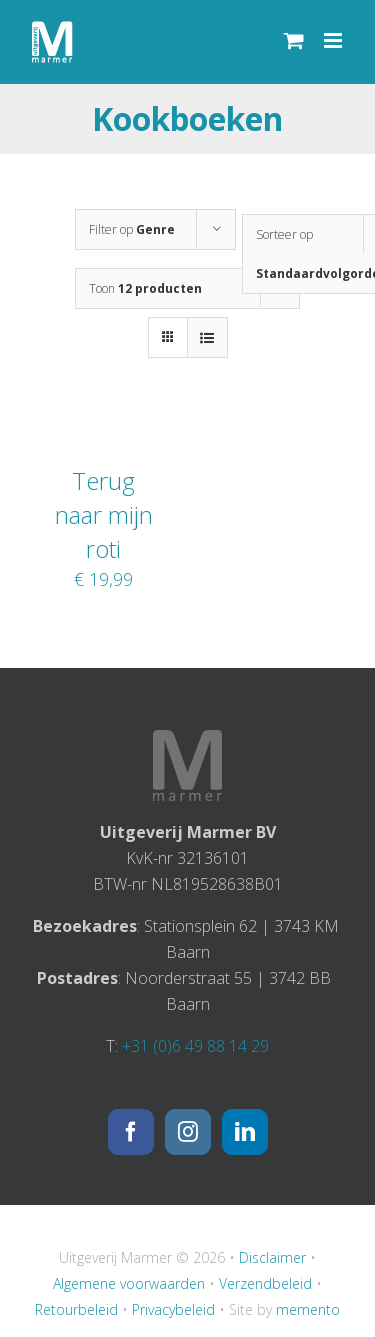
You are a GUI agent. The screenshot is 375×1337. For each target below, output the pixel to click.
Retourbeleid (76, 1309)
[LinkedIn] (245, 1132)
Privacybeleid (173, 1309)
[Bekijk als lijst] (207, 337)
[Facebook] (131, 1132)
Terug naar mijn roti (104, 514)
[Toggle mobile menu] (334, 40)
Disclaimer (272, 1257)
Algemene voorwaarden (129, 1283)
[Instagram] (188, 1132)
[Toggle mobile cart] (294, 40)
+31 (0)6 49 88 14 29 (195, 1046)
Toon (145, 288)
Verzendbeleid (265, 1283)
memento (308, 1309)
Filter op (132, 229)
